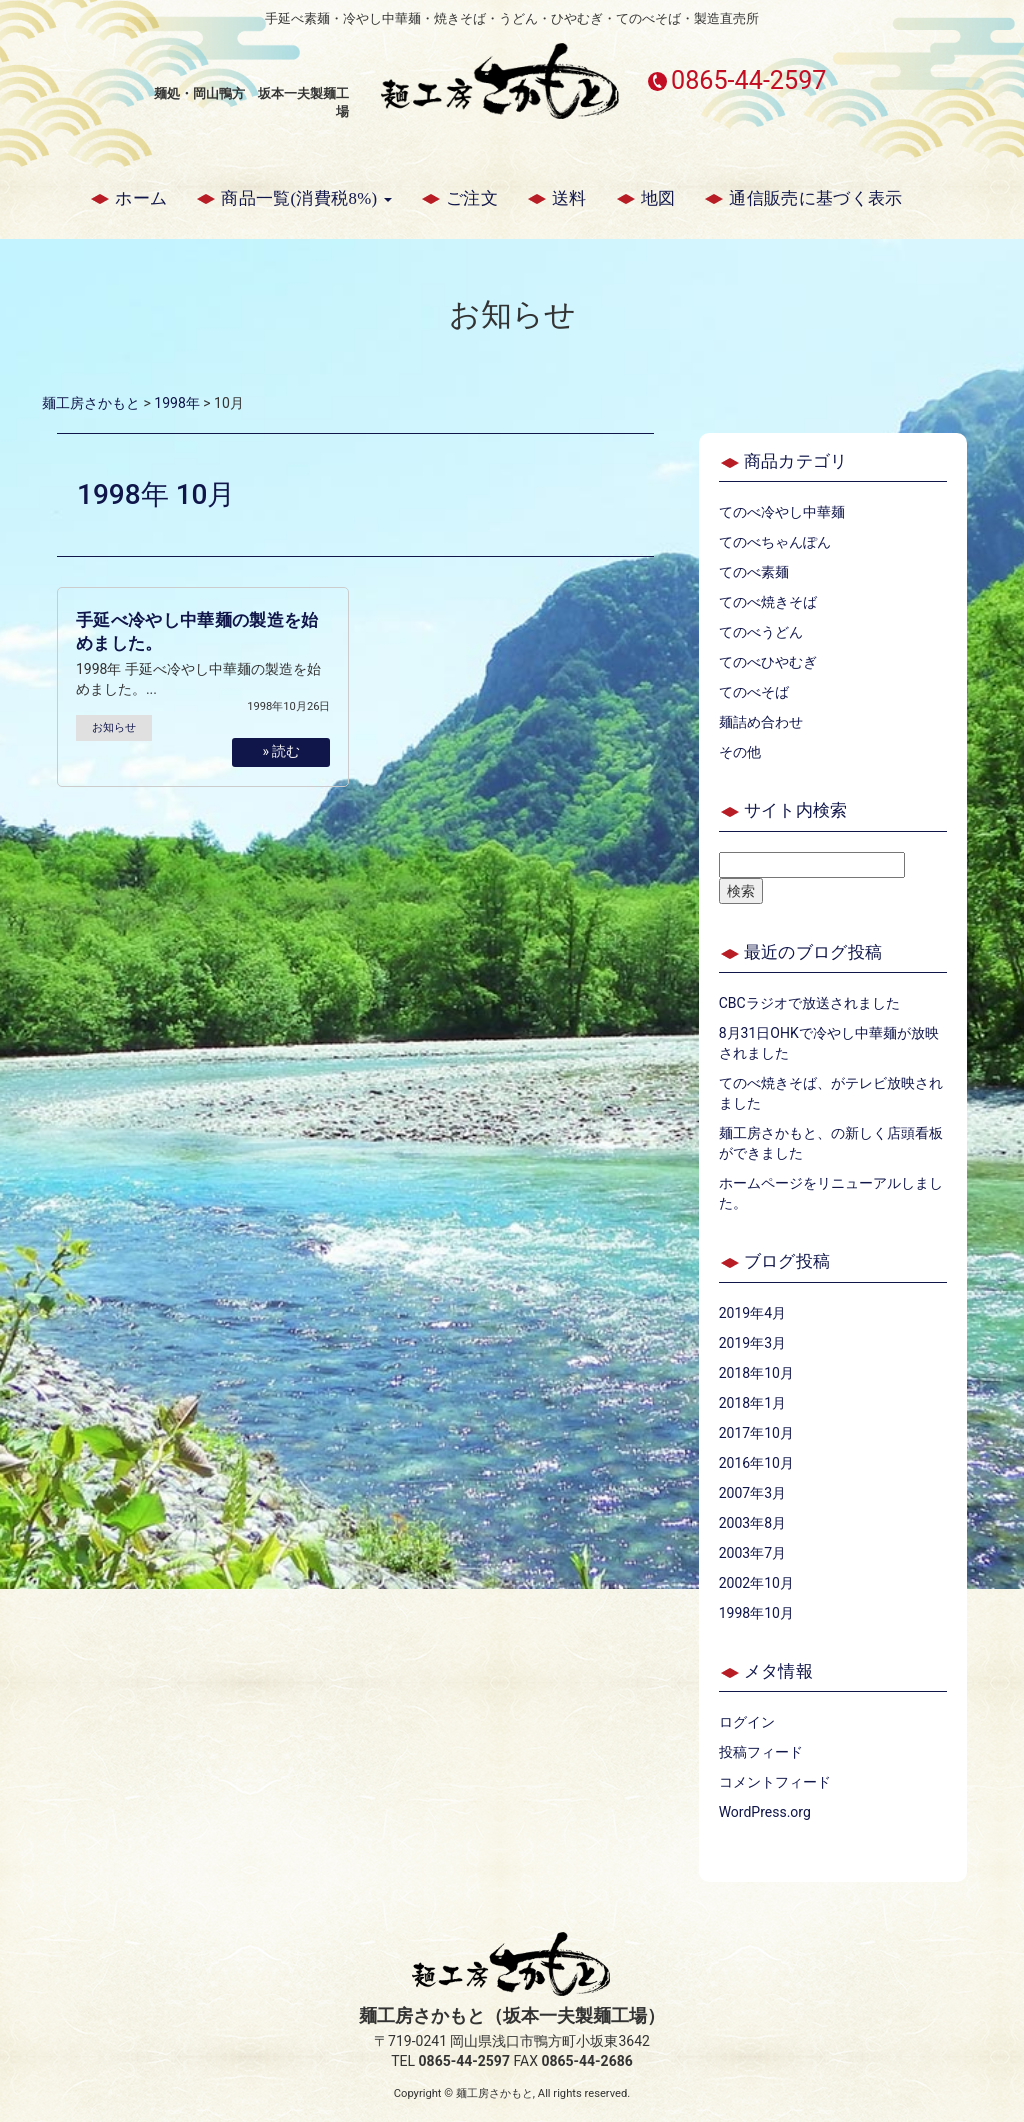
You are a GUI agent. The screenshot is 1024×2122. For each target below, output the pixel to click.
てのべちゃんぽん (775, 542)
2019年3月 (752, 1343)
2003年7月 (752, 1553)
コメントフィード (775, 1782)
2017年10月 (756, 1433)
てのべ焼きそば (768, 602)
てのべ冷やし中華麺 (782, 512)
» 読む (281, 751)
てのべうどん (761, 632)
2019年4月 (752, 1313)
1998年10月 (756, 1613)
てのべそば (754, 692)
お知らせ (114, 727)
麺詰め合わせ (761, 722)
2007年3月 (752, 1493)
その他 (740, 752)
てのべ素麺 (754, 572)
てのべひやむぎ (768, 662)
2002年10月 (756, 1583)
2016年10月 (756, 1463)
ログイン (747, 1722)
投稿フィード (761, 1752)
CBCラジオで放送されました (809, 1003)
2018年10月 (756, 1373)
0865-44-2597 (748, 80)
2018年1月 (752, 1403)
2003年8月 (752, 1523)
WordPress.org (765, 1812)
